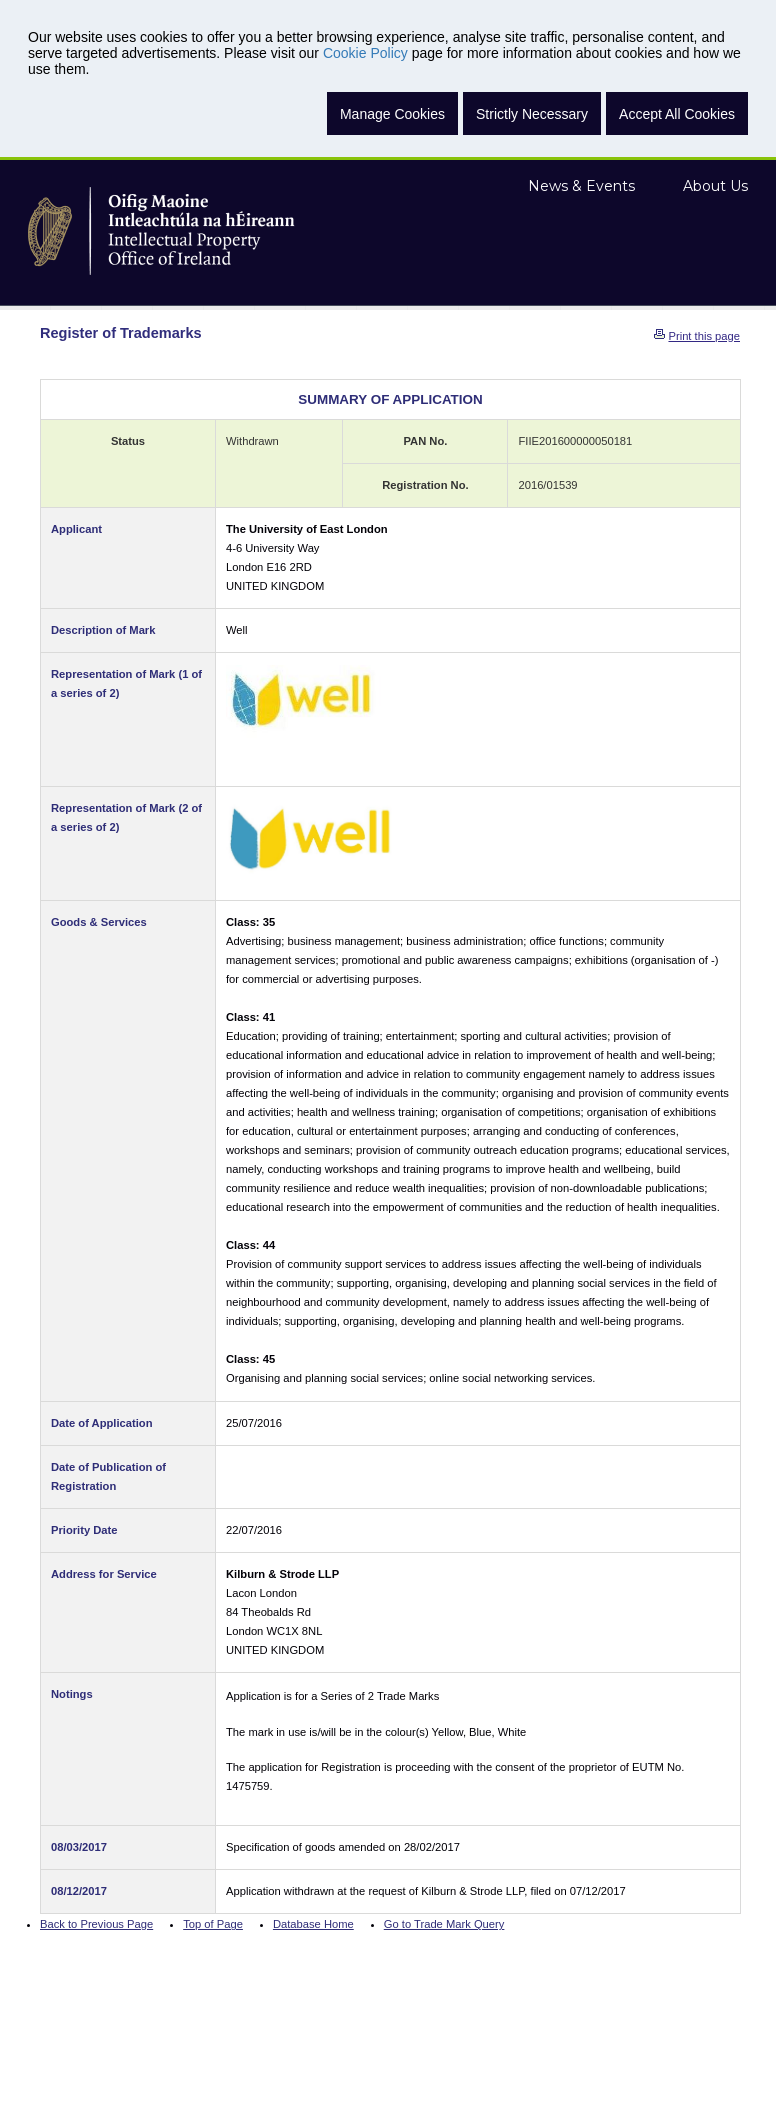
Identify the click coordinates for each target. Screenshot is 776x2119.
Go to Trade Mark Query (444, 1924)
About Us (715, 186)
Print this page (704, 336)
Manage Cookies (392, 114)
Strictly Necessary (532, 114)
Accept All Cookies (677, 114)
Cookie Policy (365, 53)
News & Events (581, 186)
